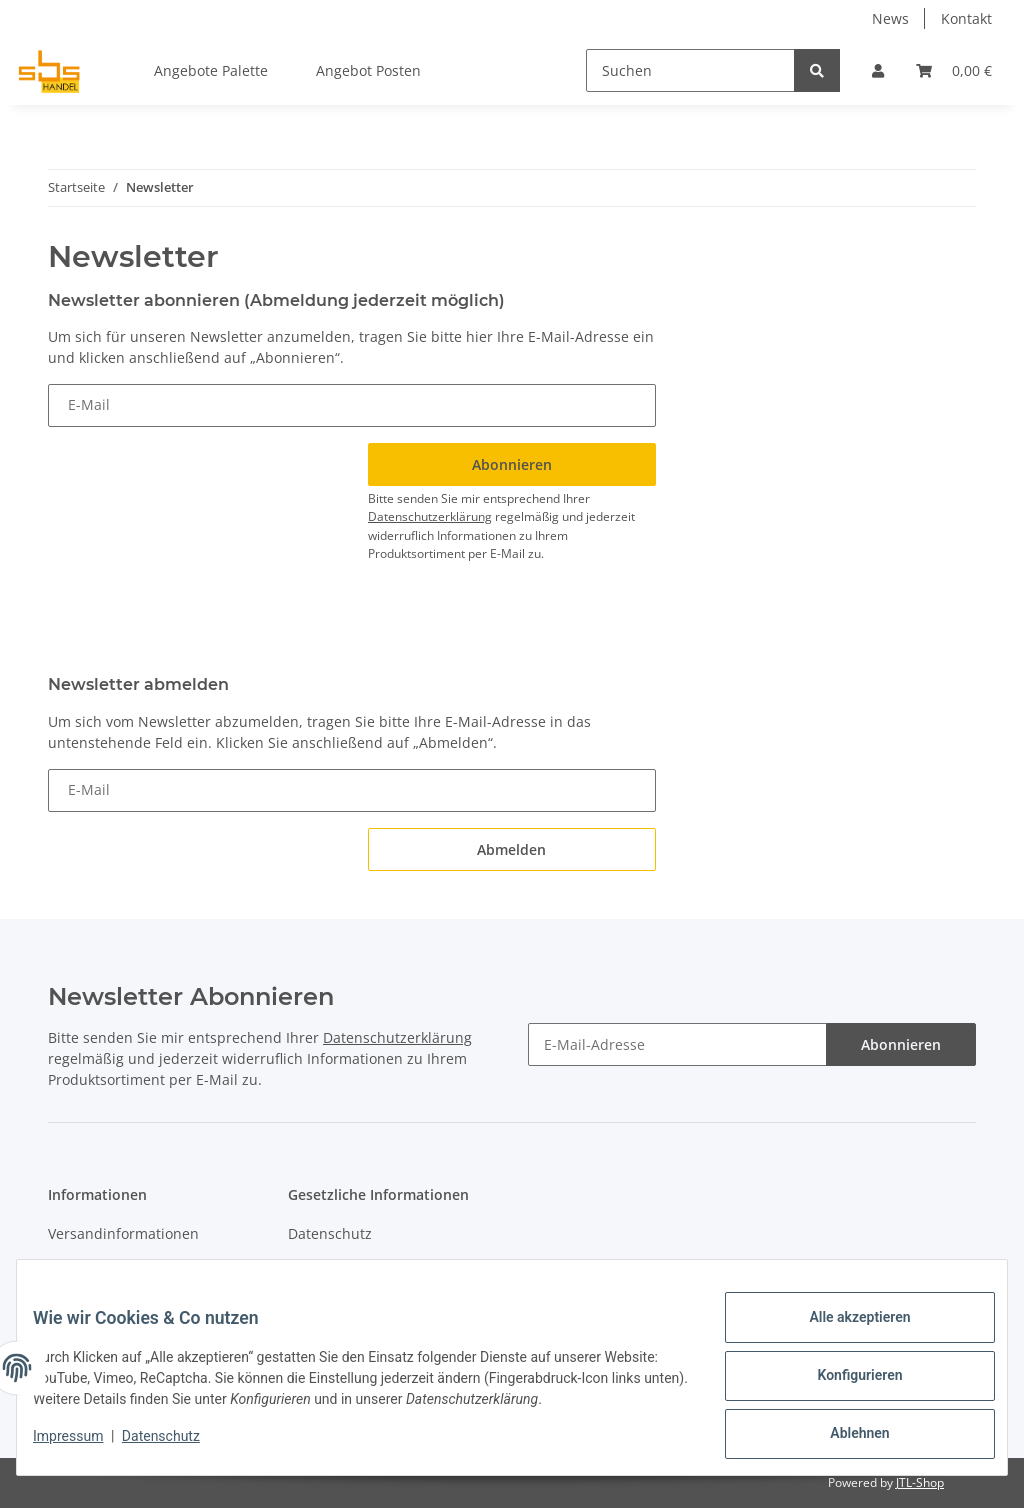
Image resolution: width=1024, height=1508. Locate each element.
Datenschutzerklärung (430, 516)
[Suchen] (690, 70)
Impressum (84, 1446)
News (890, 18)
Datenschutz (330, 1233)
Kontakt (966, 18)
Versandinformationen (123, 1233)
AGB (302, 1269)
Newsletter (84, 1269)
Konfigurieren (843, 1385)
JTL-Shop (920, 1482)
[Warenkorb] (954, 70)
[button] (878, 70)
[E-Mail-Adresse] (677, 1044)
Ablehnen (843, 1437)
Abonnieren (901, 1044)
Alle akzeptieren (843, 1333)
